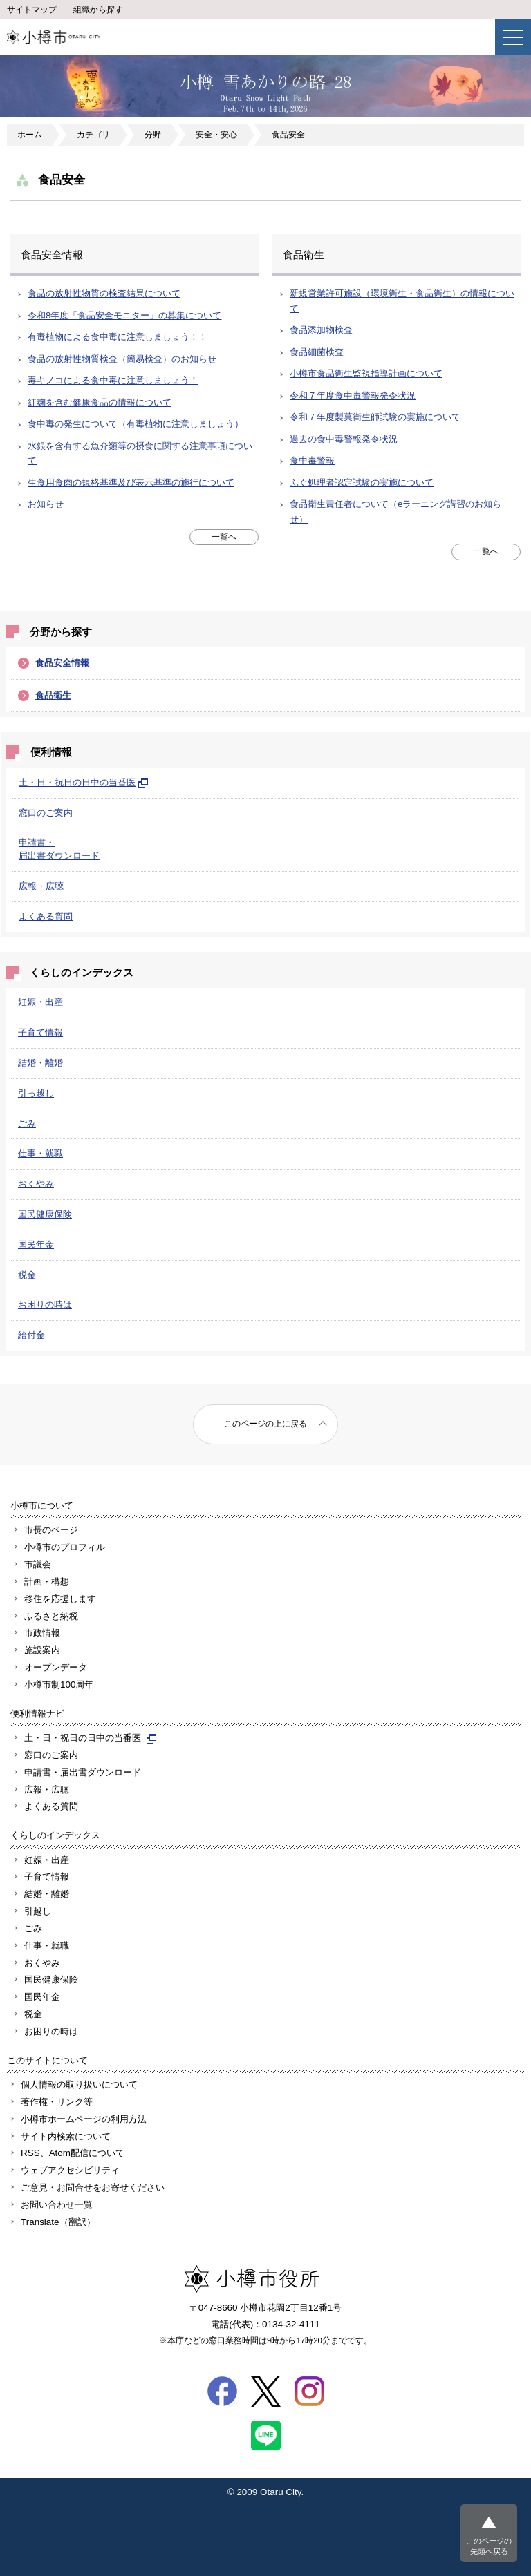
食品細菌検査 (317, 352)
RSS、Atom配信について (72, 2153)
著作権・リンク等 (57, 2102)
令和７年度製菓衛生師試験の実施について (375, 417)
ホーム (29, 135)
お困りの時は (45, 1304)
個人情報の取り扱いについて (79, 2084)
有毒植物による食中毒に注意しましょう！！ (117, 337)
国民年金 (36, 1244)
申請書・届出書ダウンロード (82, 1772)
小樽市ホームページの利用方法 (84, 2119)
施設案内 (42, 1650)
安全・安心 (216, 135)
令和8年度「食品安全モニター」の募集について (124, 315)
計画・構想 (46, 1581)
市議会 (37, 1564)
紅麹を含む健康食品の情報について (99, 402)
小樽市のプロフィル (64, 1547)
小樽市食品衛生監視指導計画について (366, 373)
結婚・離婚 (40, 1063)
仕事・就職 (40, 1153)
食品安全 (288, 135)
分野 (153, 135)
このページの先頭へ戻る (489, 2546)
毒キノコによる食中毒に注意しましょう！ (113, 380)
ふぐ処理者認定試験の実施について (362, 482)
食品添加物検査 (321, 330)
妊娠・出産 (40, 1002)
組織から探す (98, 10)
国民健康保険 (45, 1214)
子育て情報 (40, 1032)
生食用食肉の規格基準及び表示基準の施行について (131, 482)
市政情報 (42, 1633)
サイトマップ (32, 10)
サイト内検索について (66, 2136)
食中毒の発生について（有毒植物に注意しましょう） (135, 424)
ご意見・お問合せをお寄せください (93, 2187)
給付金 (31, 1335)
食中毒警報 (312, 460)
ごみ (27, 1123)
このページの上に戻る (265, 1424)
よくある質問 (46, 916)
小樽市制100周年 (58, 1684)
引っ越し (36, 1093)
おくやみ (36, 1184)
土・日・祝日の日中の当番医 (84, 782)
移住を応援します (60, 1599)
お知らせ (46, 504)
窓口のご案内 (46, 813)
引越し (37, 1911)
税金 (27, 1275)
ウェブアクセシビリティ (70, 2170)
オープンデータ (55, 1667)
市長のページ (51, 1530)
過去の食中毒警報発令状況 (344, 439)
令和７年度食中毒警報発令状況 (353, 395)
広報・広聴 (41, 886)
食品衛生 (53, 695)
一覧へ (224, 537)
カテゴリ (93, 135)
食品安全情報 (62, 663)
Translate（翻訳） (58, 2222)
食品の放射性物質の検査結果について (104, 293)
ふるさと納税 (51, 1616)
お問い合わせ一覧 (57, 2205)
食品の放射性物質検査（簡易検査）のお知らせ (122, 359)
